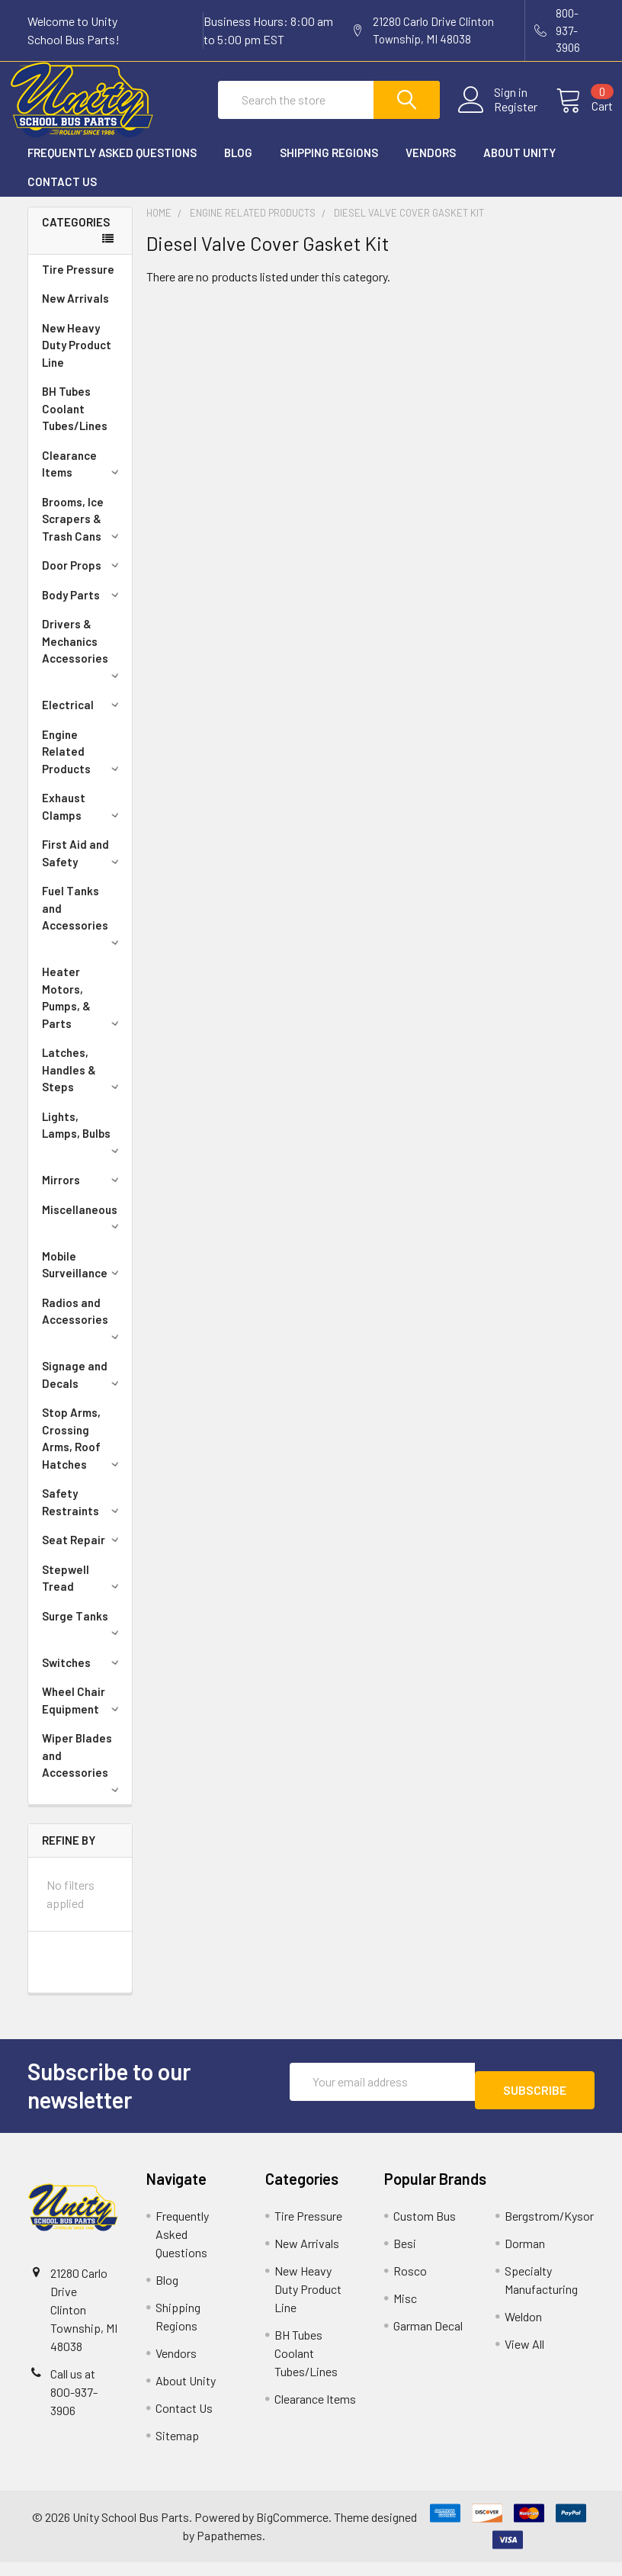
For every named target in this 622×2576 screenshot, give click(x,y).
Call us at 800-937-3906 (74, 2405)
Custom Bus (424, 2229)
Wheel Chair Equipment (82, 1714)
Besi (404, 2257)
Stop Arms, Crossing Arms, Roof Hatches (82, 1452)
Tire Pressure (78, 283)
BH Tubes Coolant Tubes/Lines (74, 422)
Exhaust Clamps (82, 820)
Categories (76, 236)
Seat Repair (82, 1553)
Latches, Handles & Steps (82, 1083)
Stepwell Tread (82, 1592)
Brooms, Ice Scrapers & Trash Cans (82, 533)
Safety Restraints (82, 1515)
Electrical (82, 718)
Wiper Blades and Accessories (82, 1776)
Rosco (410, 2284)
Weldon (523, 2330)
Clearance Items (82, 477)
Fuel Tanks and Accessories (82, 928)
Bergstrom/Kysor (549, 2229)
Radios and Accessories (82, 1331)
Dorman (525, 2257)
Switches (82, 1676)
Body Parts (82, 608)
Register (497, 116)
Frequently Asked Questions (112, 166)
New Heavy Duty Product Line (76, 359)
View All (524, 2357)
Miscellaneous (82, 1230)
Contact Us (62, 195)
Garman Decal (428, 2339)
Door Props (82, 579)
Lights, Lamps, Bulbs (82, 1145)
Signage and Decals (82, 1388)
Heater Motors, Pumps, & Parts (82, 1011)
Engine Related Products (82, 765)
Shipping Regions (329, 166)
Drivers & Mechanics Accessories (82, 661)
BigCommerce (292, 2530)
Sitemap (177, 2449)
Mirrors (82, 1193)
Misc (405, 2312)
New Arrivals (75, 312)
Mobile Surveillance (82, 1278)
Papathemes (229, 2549)
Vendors (431, 166)
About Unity (519, 166)
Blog (238, 166)
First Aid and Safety (82, 866)
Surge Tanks (82, 1636)
